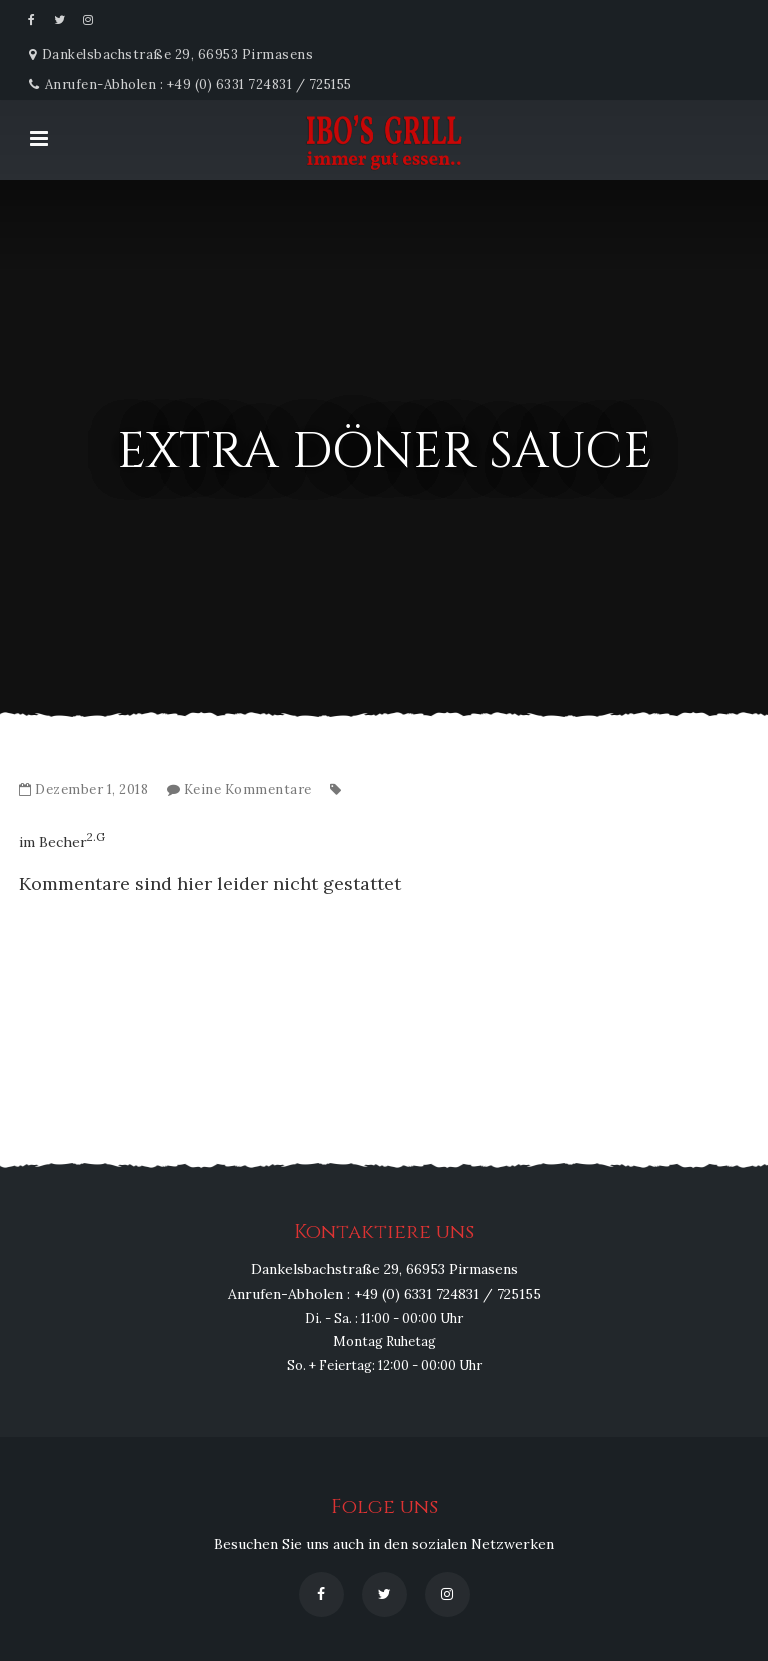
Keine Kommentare (248, 789)
